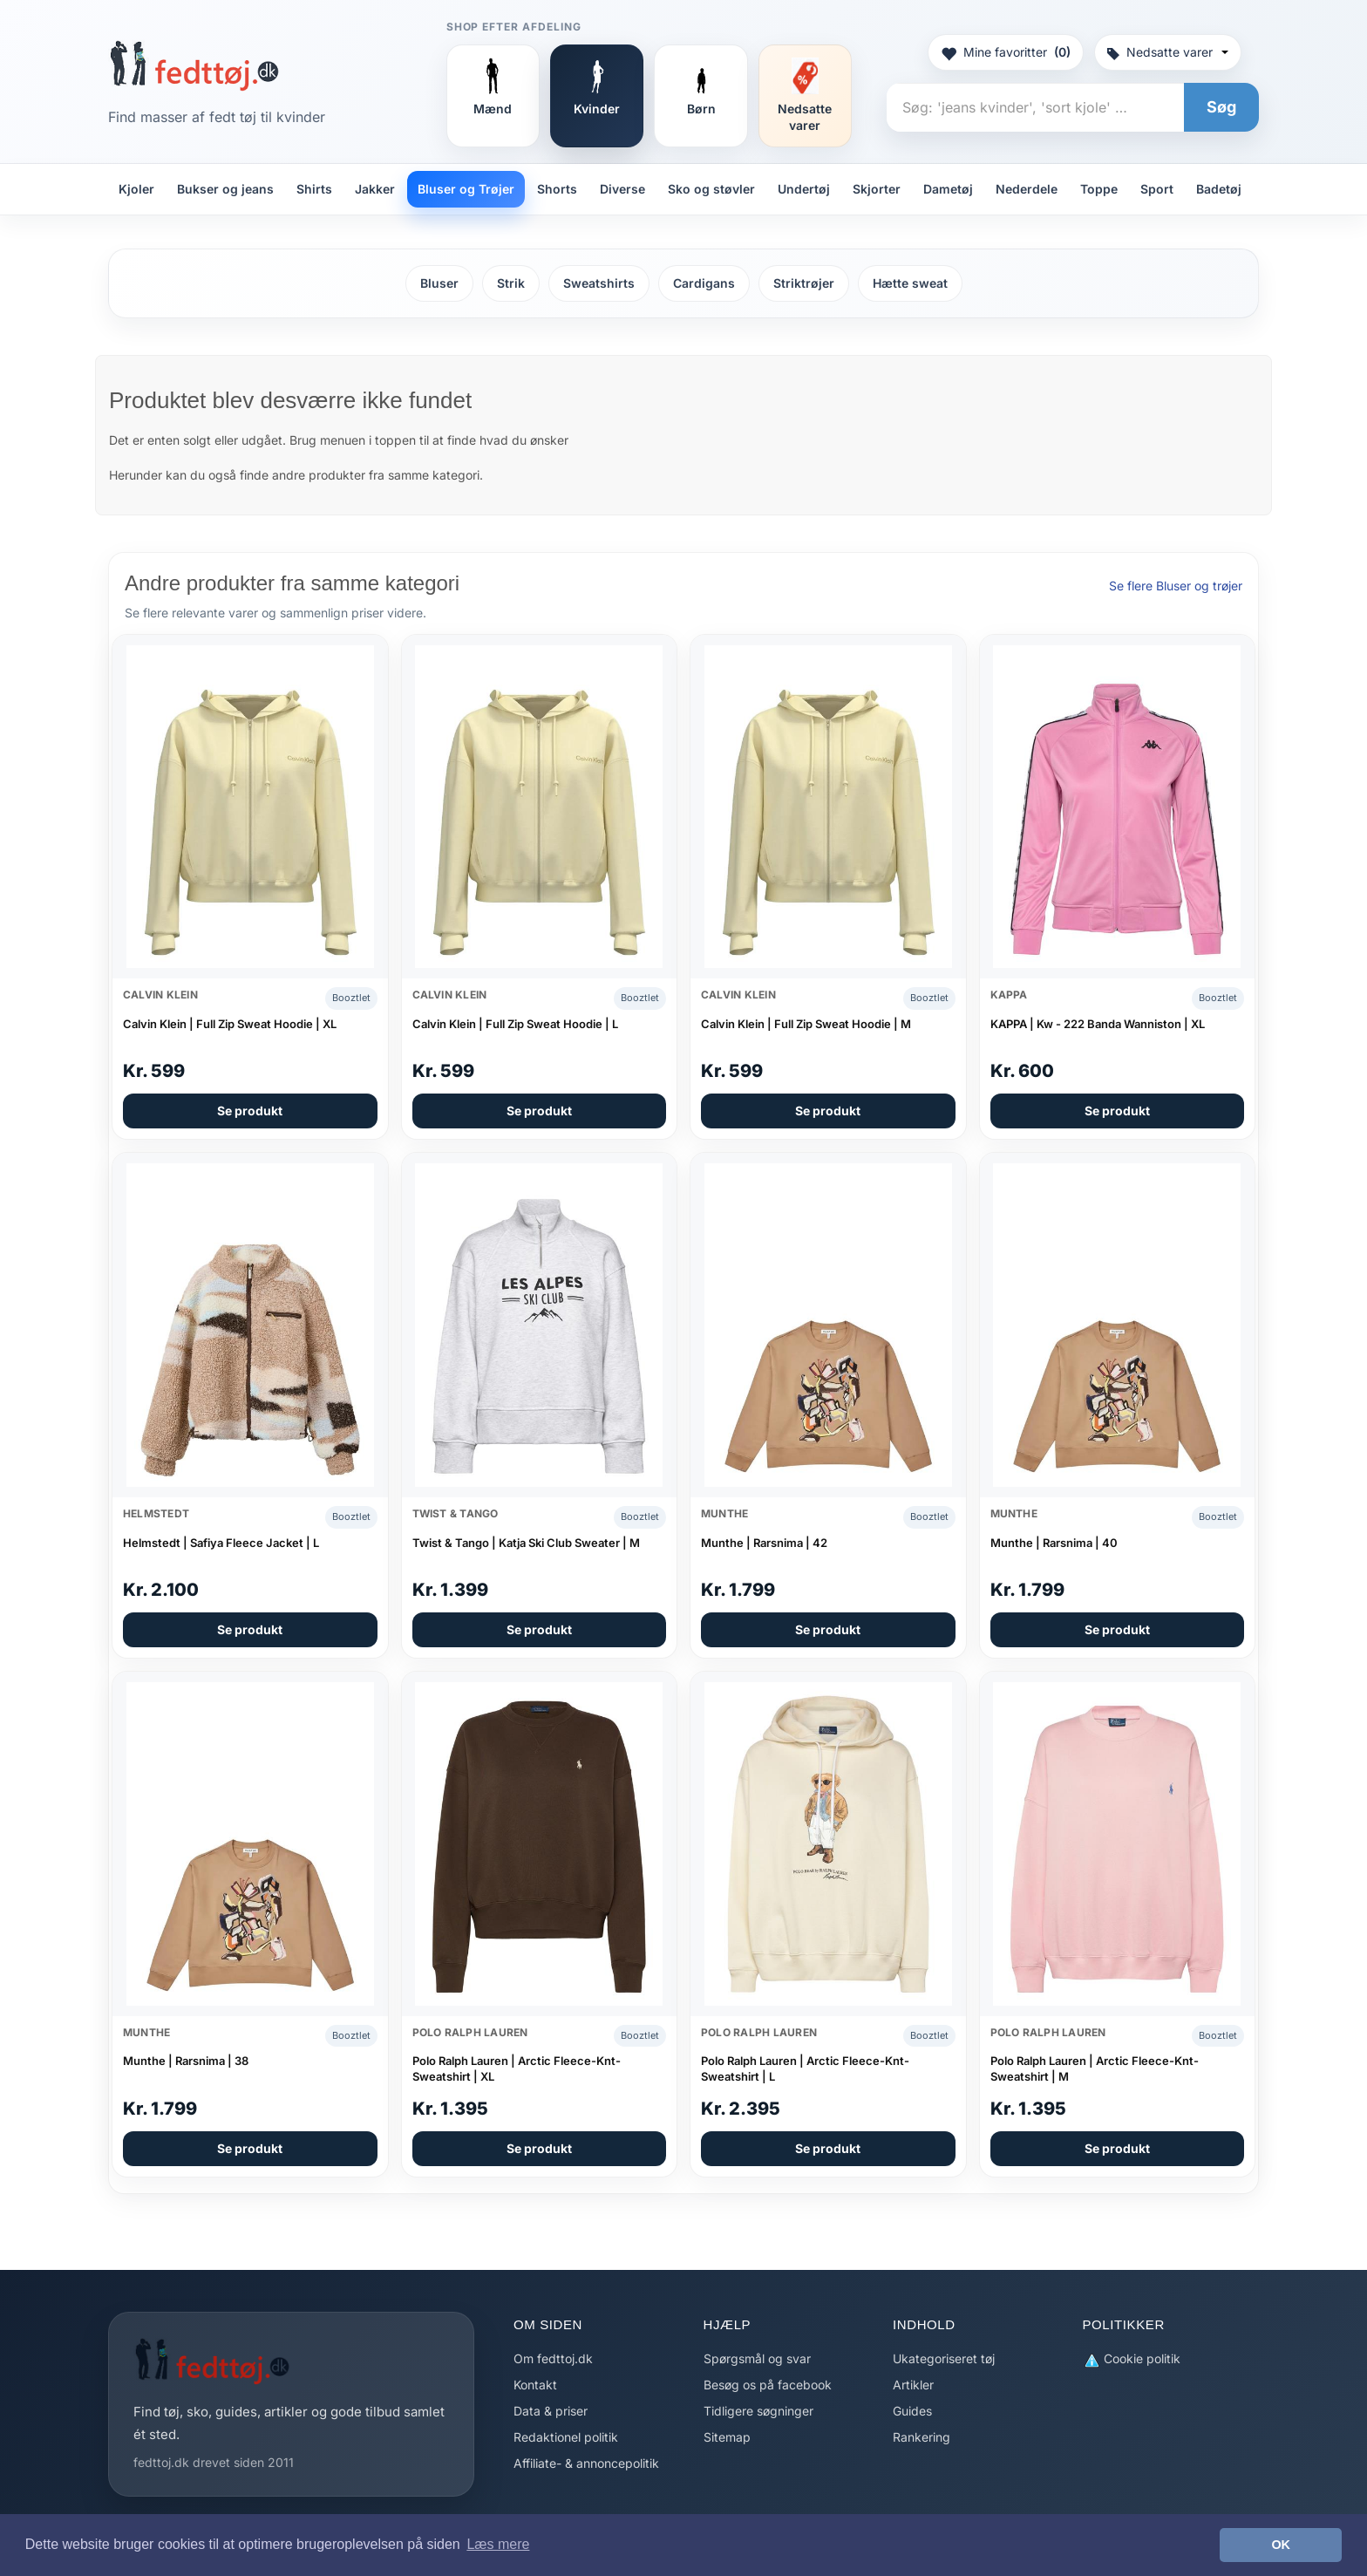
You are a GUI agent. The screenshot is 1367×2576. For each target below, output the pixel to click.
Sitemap (727, 2436)
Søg (1221, 107)
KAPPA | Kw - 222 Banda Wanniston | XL (1097, 1024)
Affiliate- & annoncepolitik (586, 2463)
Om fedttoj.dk (553, 2358)
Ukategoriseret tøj (944, 2358)
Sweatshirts (599, 283)
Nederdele (1027, 188)
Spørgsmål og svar (757, 2358)
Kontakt (535, 2384)
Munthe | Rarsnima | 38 (185, 2061)
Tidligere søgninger (758, 2410)
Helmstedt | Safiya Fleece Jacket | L (221, 1543)
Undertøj (804, 188)
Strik (511, 283)
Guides (912, 2410)
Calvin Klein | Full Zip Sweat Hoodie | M (806, 1024)
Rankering (921, 2436)
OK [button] (1280, 2545)
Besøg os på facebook (768, 2384)
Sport (1156, 188)
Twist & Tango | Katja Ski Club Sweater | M (526, 1543)
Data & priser (550, 2410)
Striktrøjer (803, 283)
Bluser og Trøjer (466, 188)
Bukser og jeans (225, 188)
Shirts (314, 188)
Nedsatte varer (1167, 51)
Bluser (439, 283)
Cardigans (704, 283)
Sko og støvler (711, 188)
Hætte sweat (910, 283)
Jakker (375, 188)
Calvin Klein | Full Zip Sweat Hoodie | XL (230, 1024)
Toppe (1099, 188)
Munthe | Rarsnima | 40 (1054, 1543)
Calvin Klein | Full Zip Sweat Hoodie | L (515, 1024)
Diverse (622, 188)
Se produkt (249, 1110)
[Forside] (194, 65)
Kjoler (136, 188)
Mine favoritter (1006, 52)
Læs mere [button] (497, 2544)
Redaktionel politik (565, 2436)
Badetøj (1218, 188)
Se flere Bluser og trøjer (1175, 585)
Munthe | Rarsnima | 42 (764, 1543)
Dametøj (948, 188)
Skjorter (877, 188)
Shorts (557, 188)
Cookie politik (1131, 2359)
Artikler (913, 2384)
